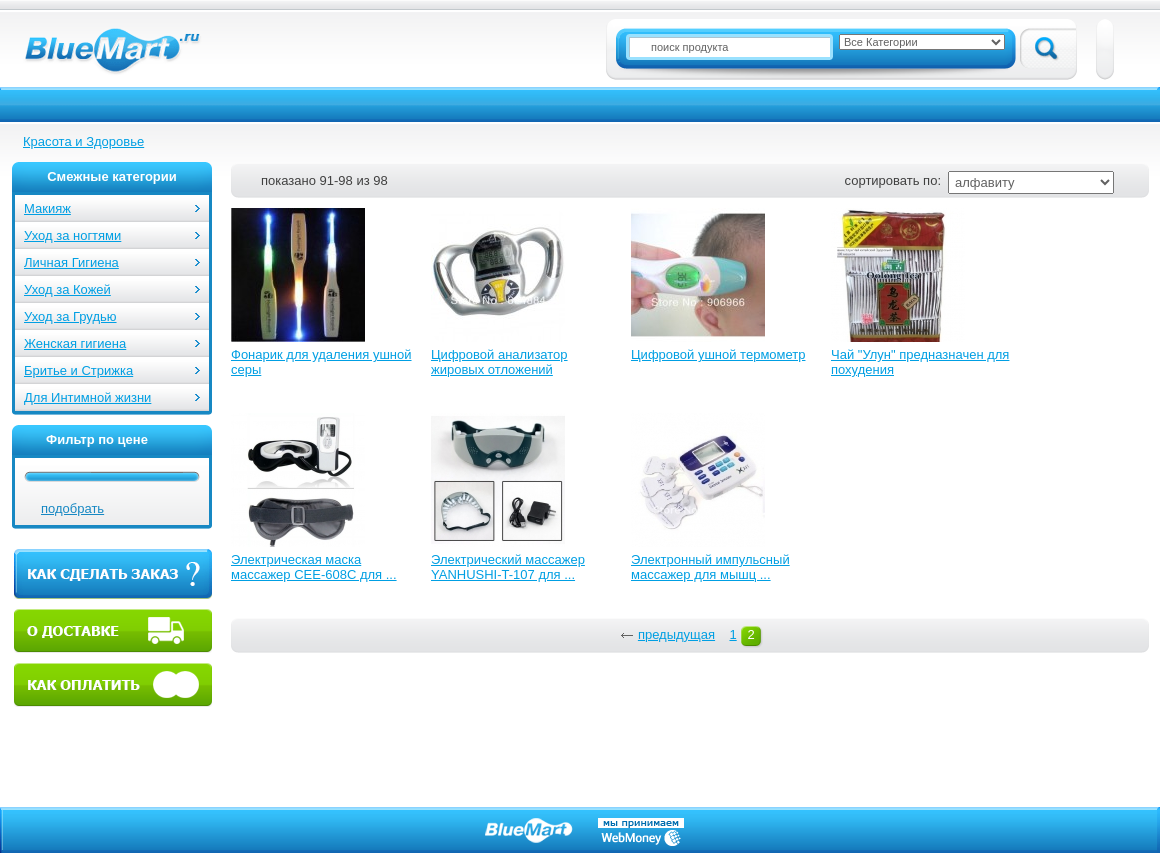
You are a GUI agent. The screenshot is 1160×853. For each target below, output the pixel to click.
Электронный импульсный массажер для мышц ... (710, 567)
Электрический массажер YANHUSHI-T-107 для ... (508, 567)
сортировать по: (893, 180)
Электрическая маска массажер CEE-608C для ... (314, 567)
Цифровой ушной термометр (718, 354)
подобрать (72, 508)
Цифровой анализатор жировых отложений (499, 362)
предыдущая (676, 634)
